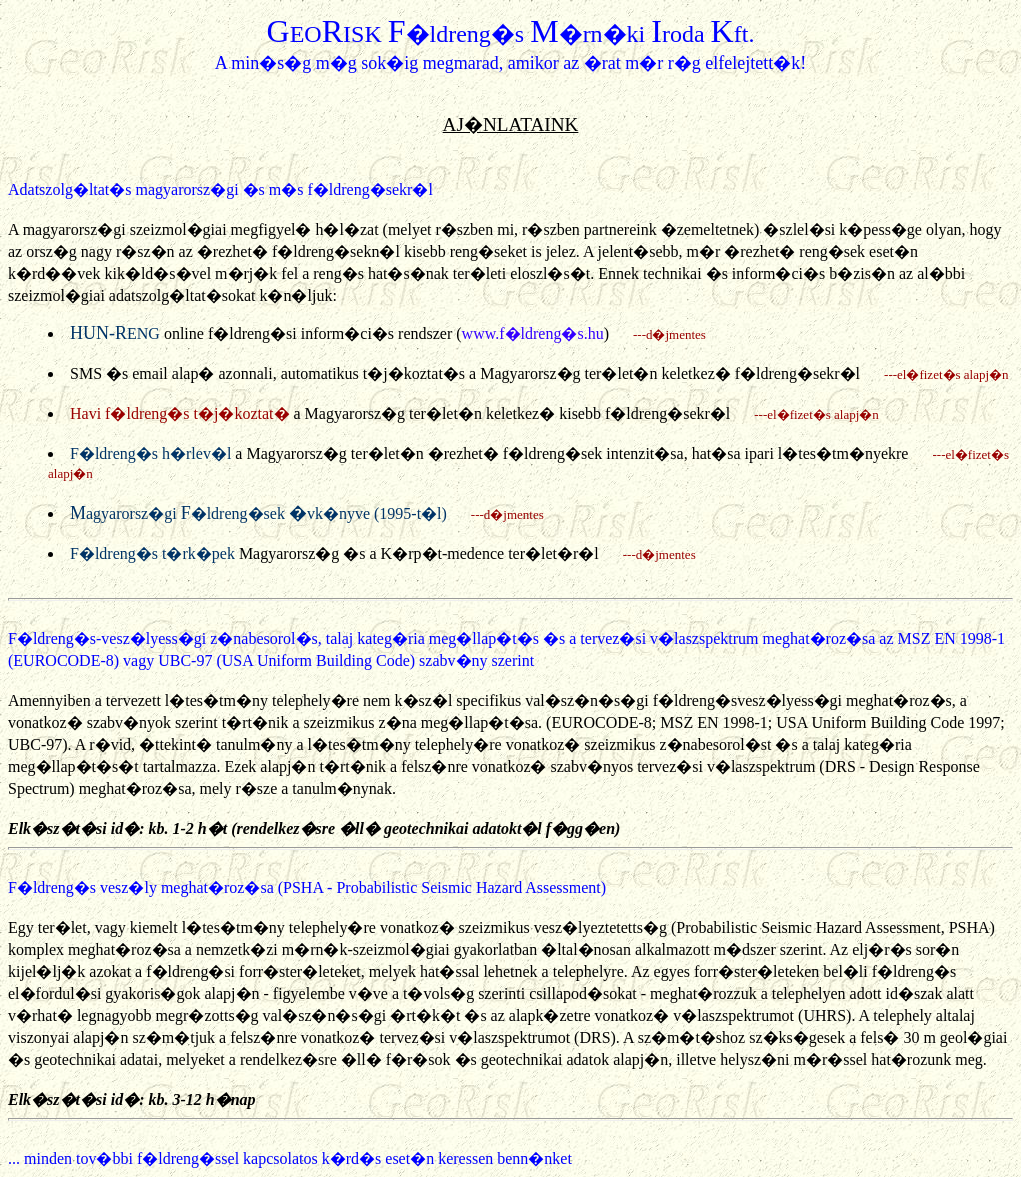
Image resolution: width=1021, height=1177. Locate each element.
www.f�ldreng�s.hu (533, 333)
